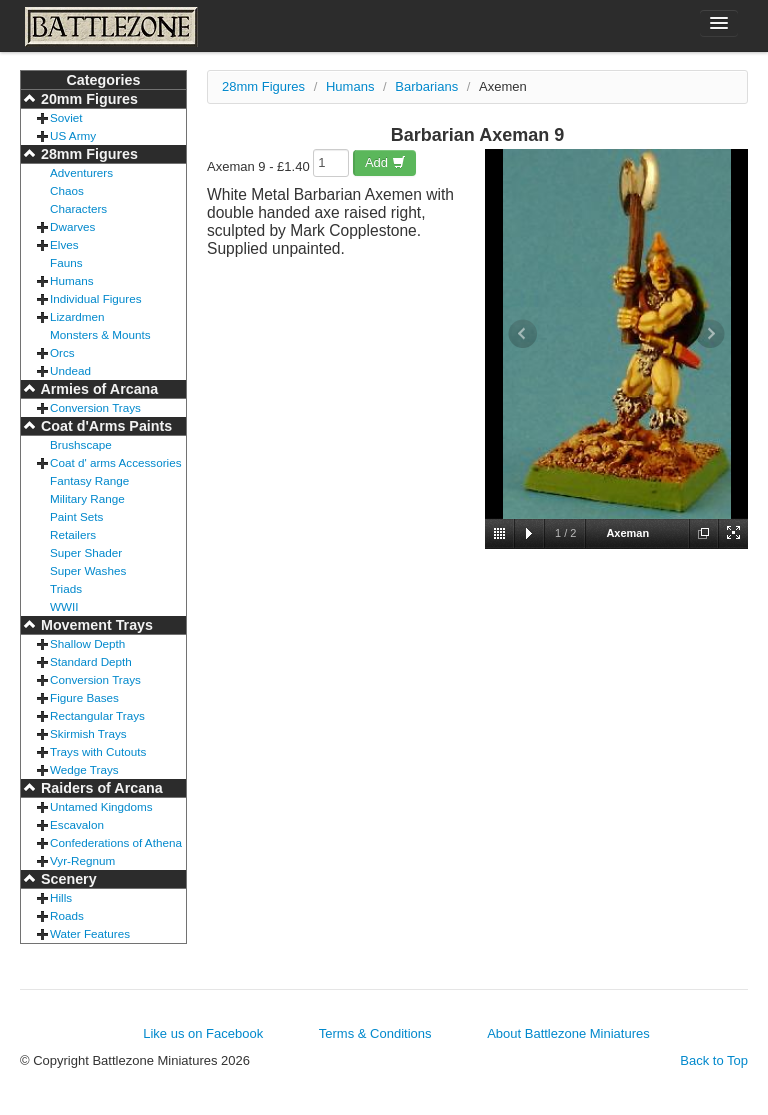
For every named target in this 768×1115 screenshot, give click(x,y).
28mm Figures (87, 154)
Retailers (73, 534)
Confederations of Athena (116, 842)
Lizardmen (77, 316)
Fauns (66, 262)
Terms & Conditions (375, 1033)
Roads (67, 915)
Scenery (67, 879)
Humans (72, 280)
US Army (73, 135)
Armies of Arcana (97, 389)
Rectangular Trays (97, 715)
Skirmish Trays (88, 733)
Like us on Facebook (203, 1033)
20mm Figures (87, 99)
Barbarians (426, 86)
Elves (64, 244)
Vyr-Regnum (82, 860)
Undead (70, 370)
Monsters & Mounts (100, 334)
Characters (78, 208)
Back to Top (714, 1060)
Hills (61, 897)
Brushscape (81, 444)
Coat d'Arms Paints (104, 426)
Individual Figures (96, 298)
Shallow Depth (87, 643)
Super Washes (88, 570)
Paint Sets (76, 516)
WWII (64, 606)
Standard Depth (91, 661)
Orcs (62, 352)
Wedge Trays (84, 769)
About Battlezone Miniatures (568, 1033)
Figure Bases (84, 697)
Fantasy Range (89, 480)
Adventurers (81, 172)
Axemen (503, 86)
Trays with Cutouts (98, 751)
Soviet (66, 117)
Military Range (87, 498)
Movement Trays (95, 625)
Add (385, 162)
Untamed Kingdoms (101, 806)
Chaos (67, 190)
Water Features (90, 933)
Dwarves (72, 226)
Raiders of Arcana (100, 788)
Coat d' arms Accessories (116, 462)
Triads (66, 588)
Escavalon (77, 824)
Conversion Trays (95, 407)
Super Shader (86, 552)
